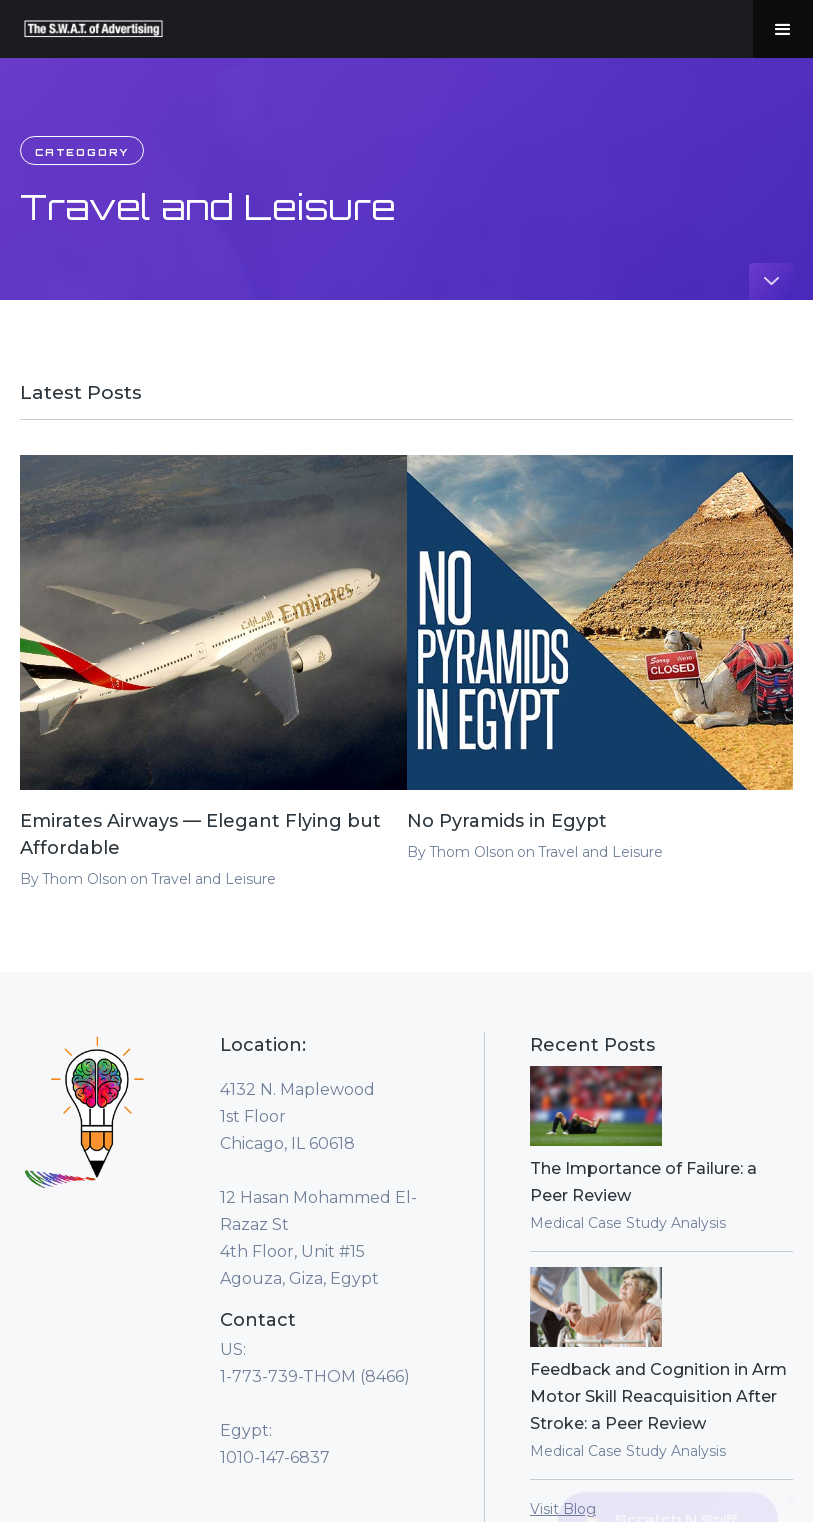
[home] (93, 29)
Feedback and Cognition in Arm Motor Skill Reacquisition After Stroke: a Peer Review (658, 1396)
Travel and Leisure (213, 879)
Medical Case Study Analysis (628, 1223)
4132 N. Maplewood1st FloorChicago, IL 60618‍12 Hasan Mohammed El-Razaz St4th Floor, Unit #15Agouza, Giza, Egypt (318, 1184)
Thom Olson (84, 879)
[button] (783, 29)
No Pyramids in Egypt (507, 821)
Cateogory (82, 152)
